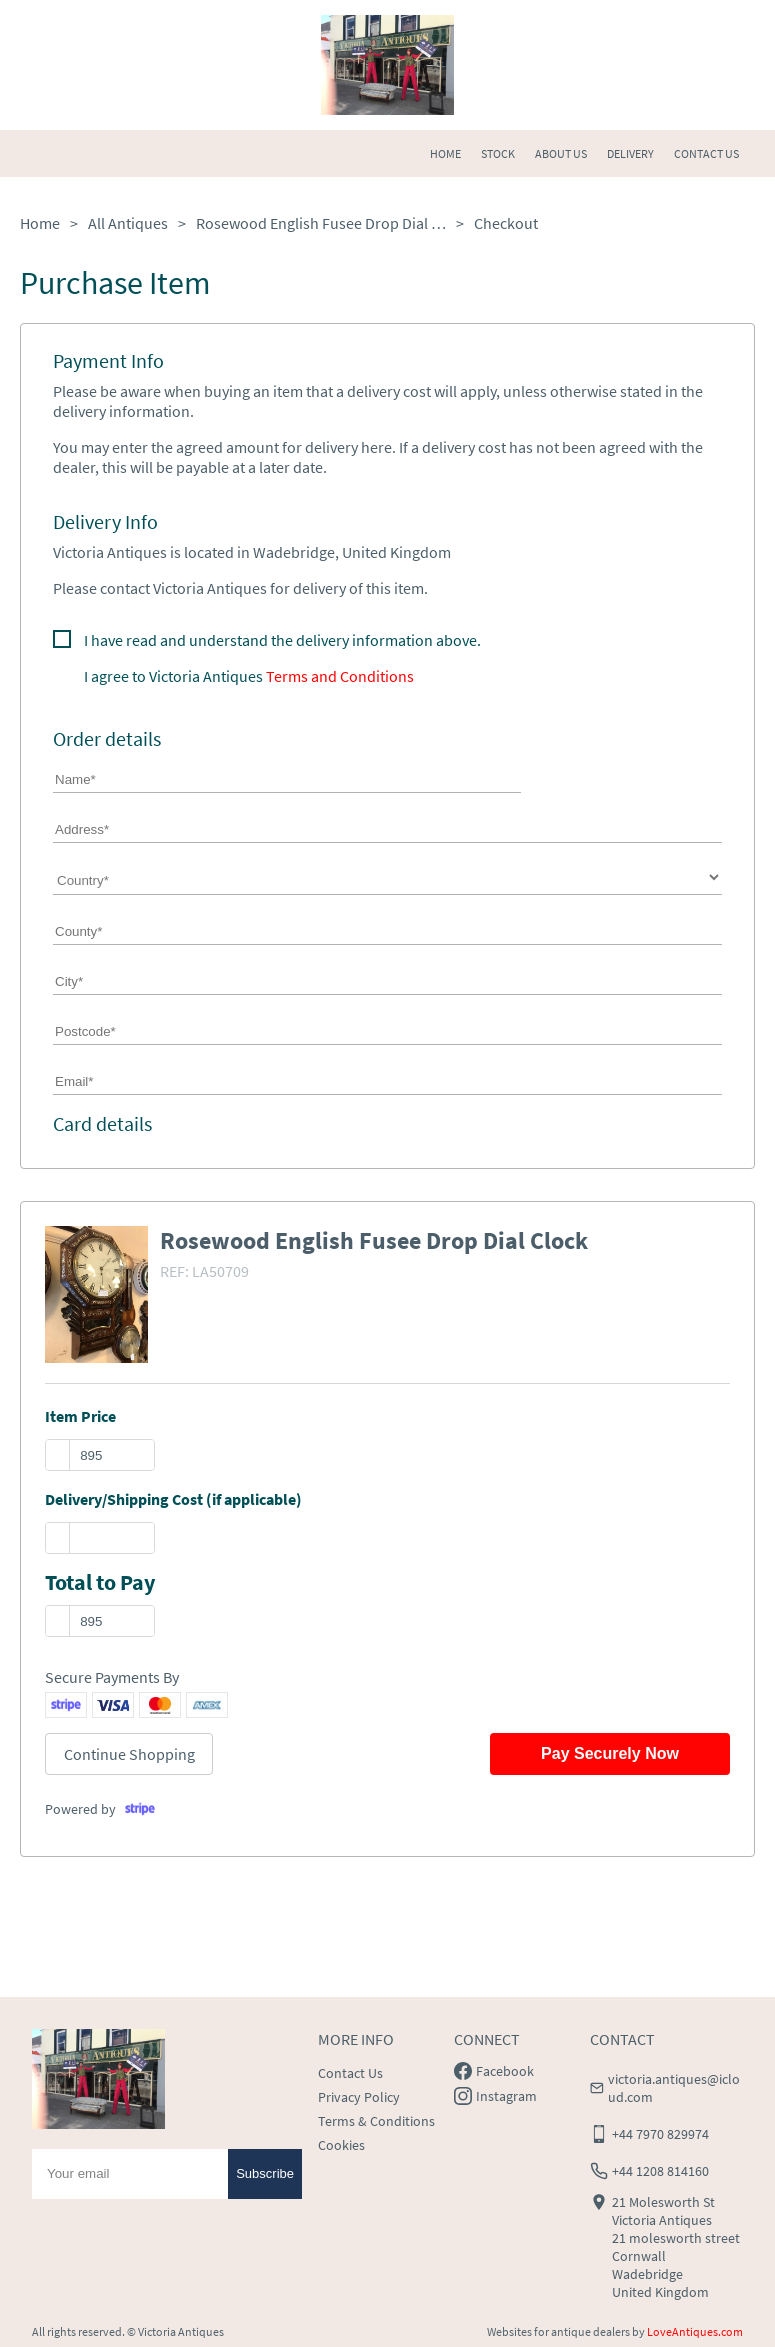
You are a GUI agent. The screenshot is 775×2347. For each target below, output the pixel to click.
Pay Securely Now (610, 1753)
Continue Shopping (129, 1754)
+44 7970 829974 (660, 2134)
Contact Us (350, 2073)
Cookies (341, 2145)
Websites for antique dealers (558, 2331)
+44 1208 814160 (660, 2171)
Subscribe (265, 2173)
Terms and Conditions (340, 676)
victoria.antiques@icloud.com (674, 2088)
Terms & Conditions (376, 2121)
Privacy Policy (359, 2097)
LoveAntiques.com (695, 2331)
